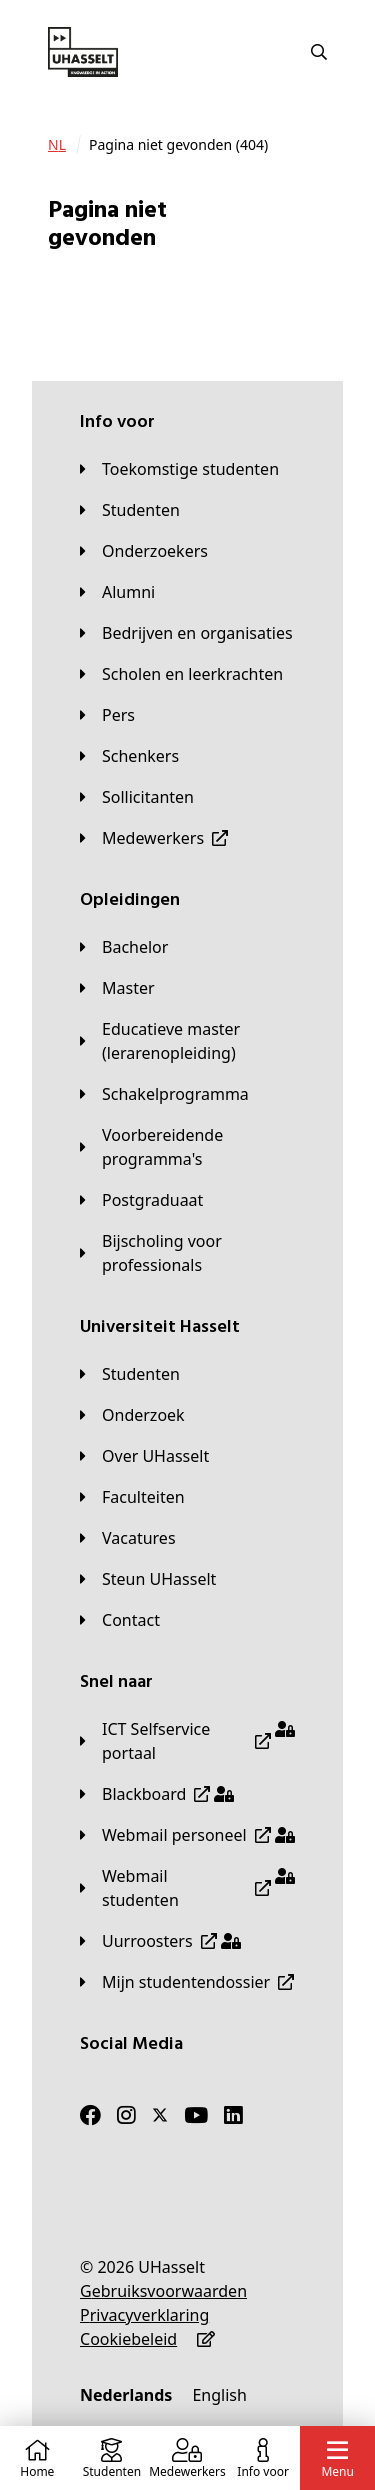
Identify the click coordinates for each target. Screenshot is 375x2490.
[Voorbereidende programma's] (187, 1147)
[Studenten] (130, 510)
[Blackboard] (157, 1794)
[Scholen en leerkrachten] (181, 674)
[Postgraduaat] (141, 1200)
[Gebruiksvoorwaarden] (163, 2291)
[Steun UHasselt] (148, 1579)
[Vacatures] (128, 1538)
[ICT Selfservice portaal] (187, 1741)
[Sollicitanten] (137, 797)
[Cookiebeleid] (128, 2339)
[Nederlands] (126, 2395)
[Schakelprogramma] (164, 1094)
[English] (219, 2395)
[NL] (57, 145)
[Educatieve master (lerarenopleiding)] (187, 1041)
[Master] (117, 988)
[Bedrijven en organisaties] (186, 633)
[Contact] (120, 1620)
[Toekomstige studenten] (179, 469)
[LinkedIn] (233, 2115)
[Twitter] (160, 2115)
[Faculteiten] (132, 1497)
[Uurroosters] (160, 1941)
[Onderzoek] (132, 1415)
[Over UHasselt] (144, 1456)
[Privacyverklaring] (144, 2315)
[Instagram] (126, 2115)
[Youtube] (196, 2115)
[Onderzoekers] (144, 551)
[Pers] (107, 715)
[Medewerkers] (154, 838)
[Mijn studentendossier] (187, 1982)
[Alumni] (117, 592)
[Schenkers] (129, 756)
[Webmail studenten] (187, 1888)
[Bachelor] (124, 947)
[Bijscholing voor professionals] (187, 1253)
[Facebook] (90, 2115)
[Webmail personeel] (187, 1835)
